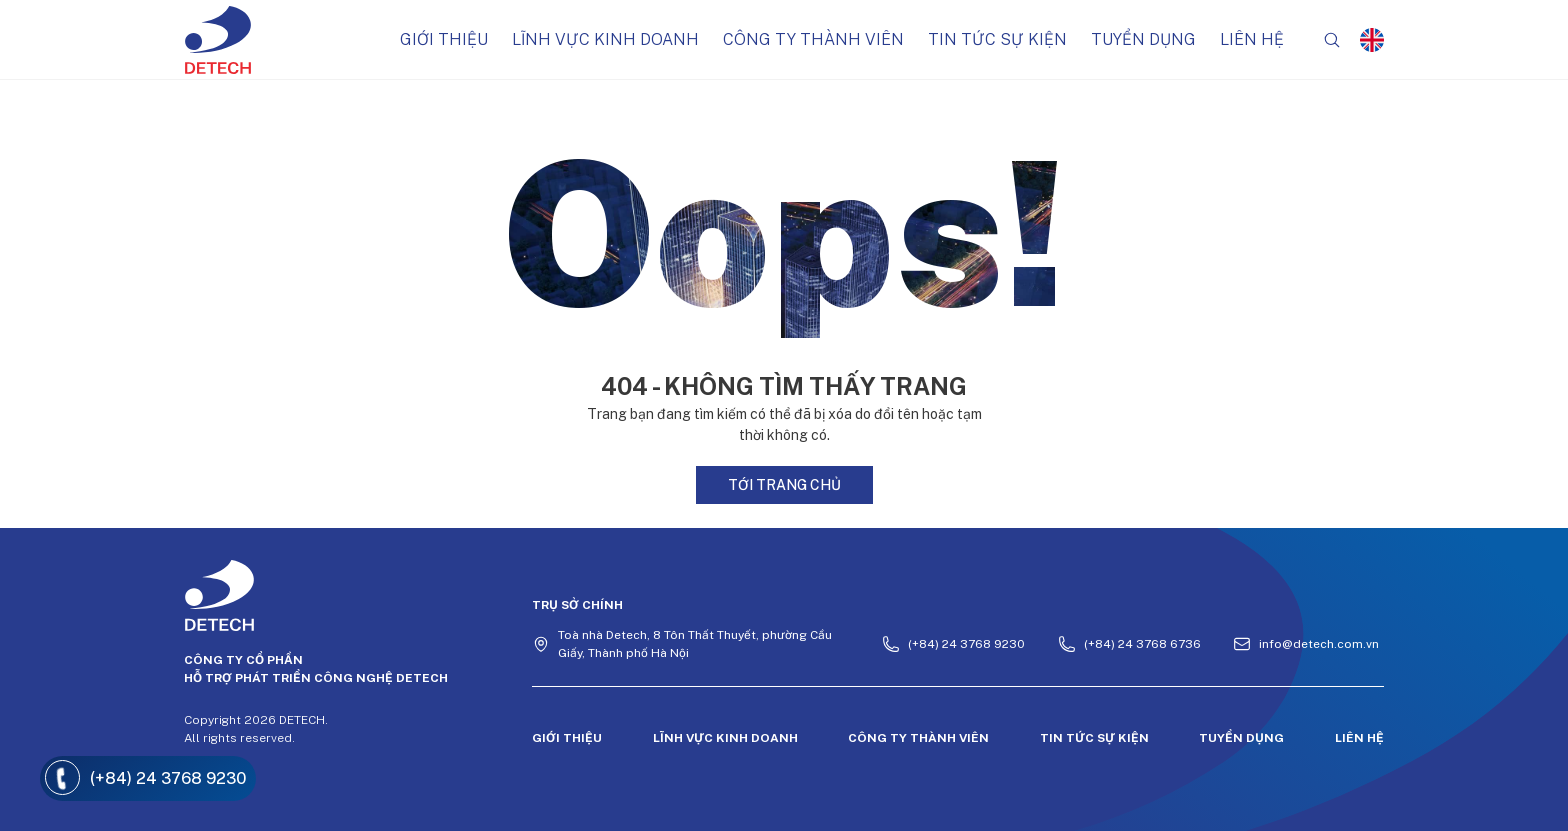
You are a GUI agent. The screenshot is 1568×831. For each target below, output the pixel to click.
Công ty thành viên (813, 39)
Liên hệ (1252, 39)
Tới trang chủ (784, 485)
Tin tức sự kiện (997, 39)
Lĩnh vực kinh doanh (605, 39)
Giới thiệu (444, 39)
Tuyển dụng (1143, 39)
